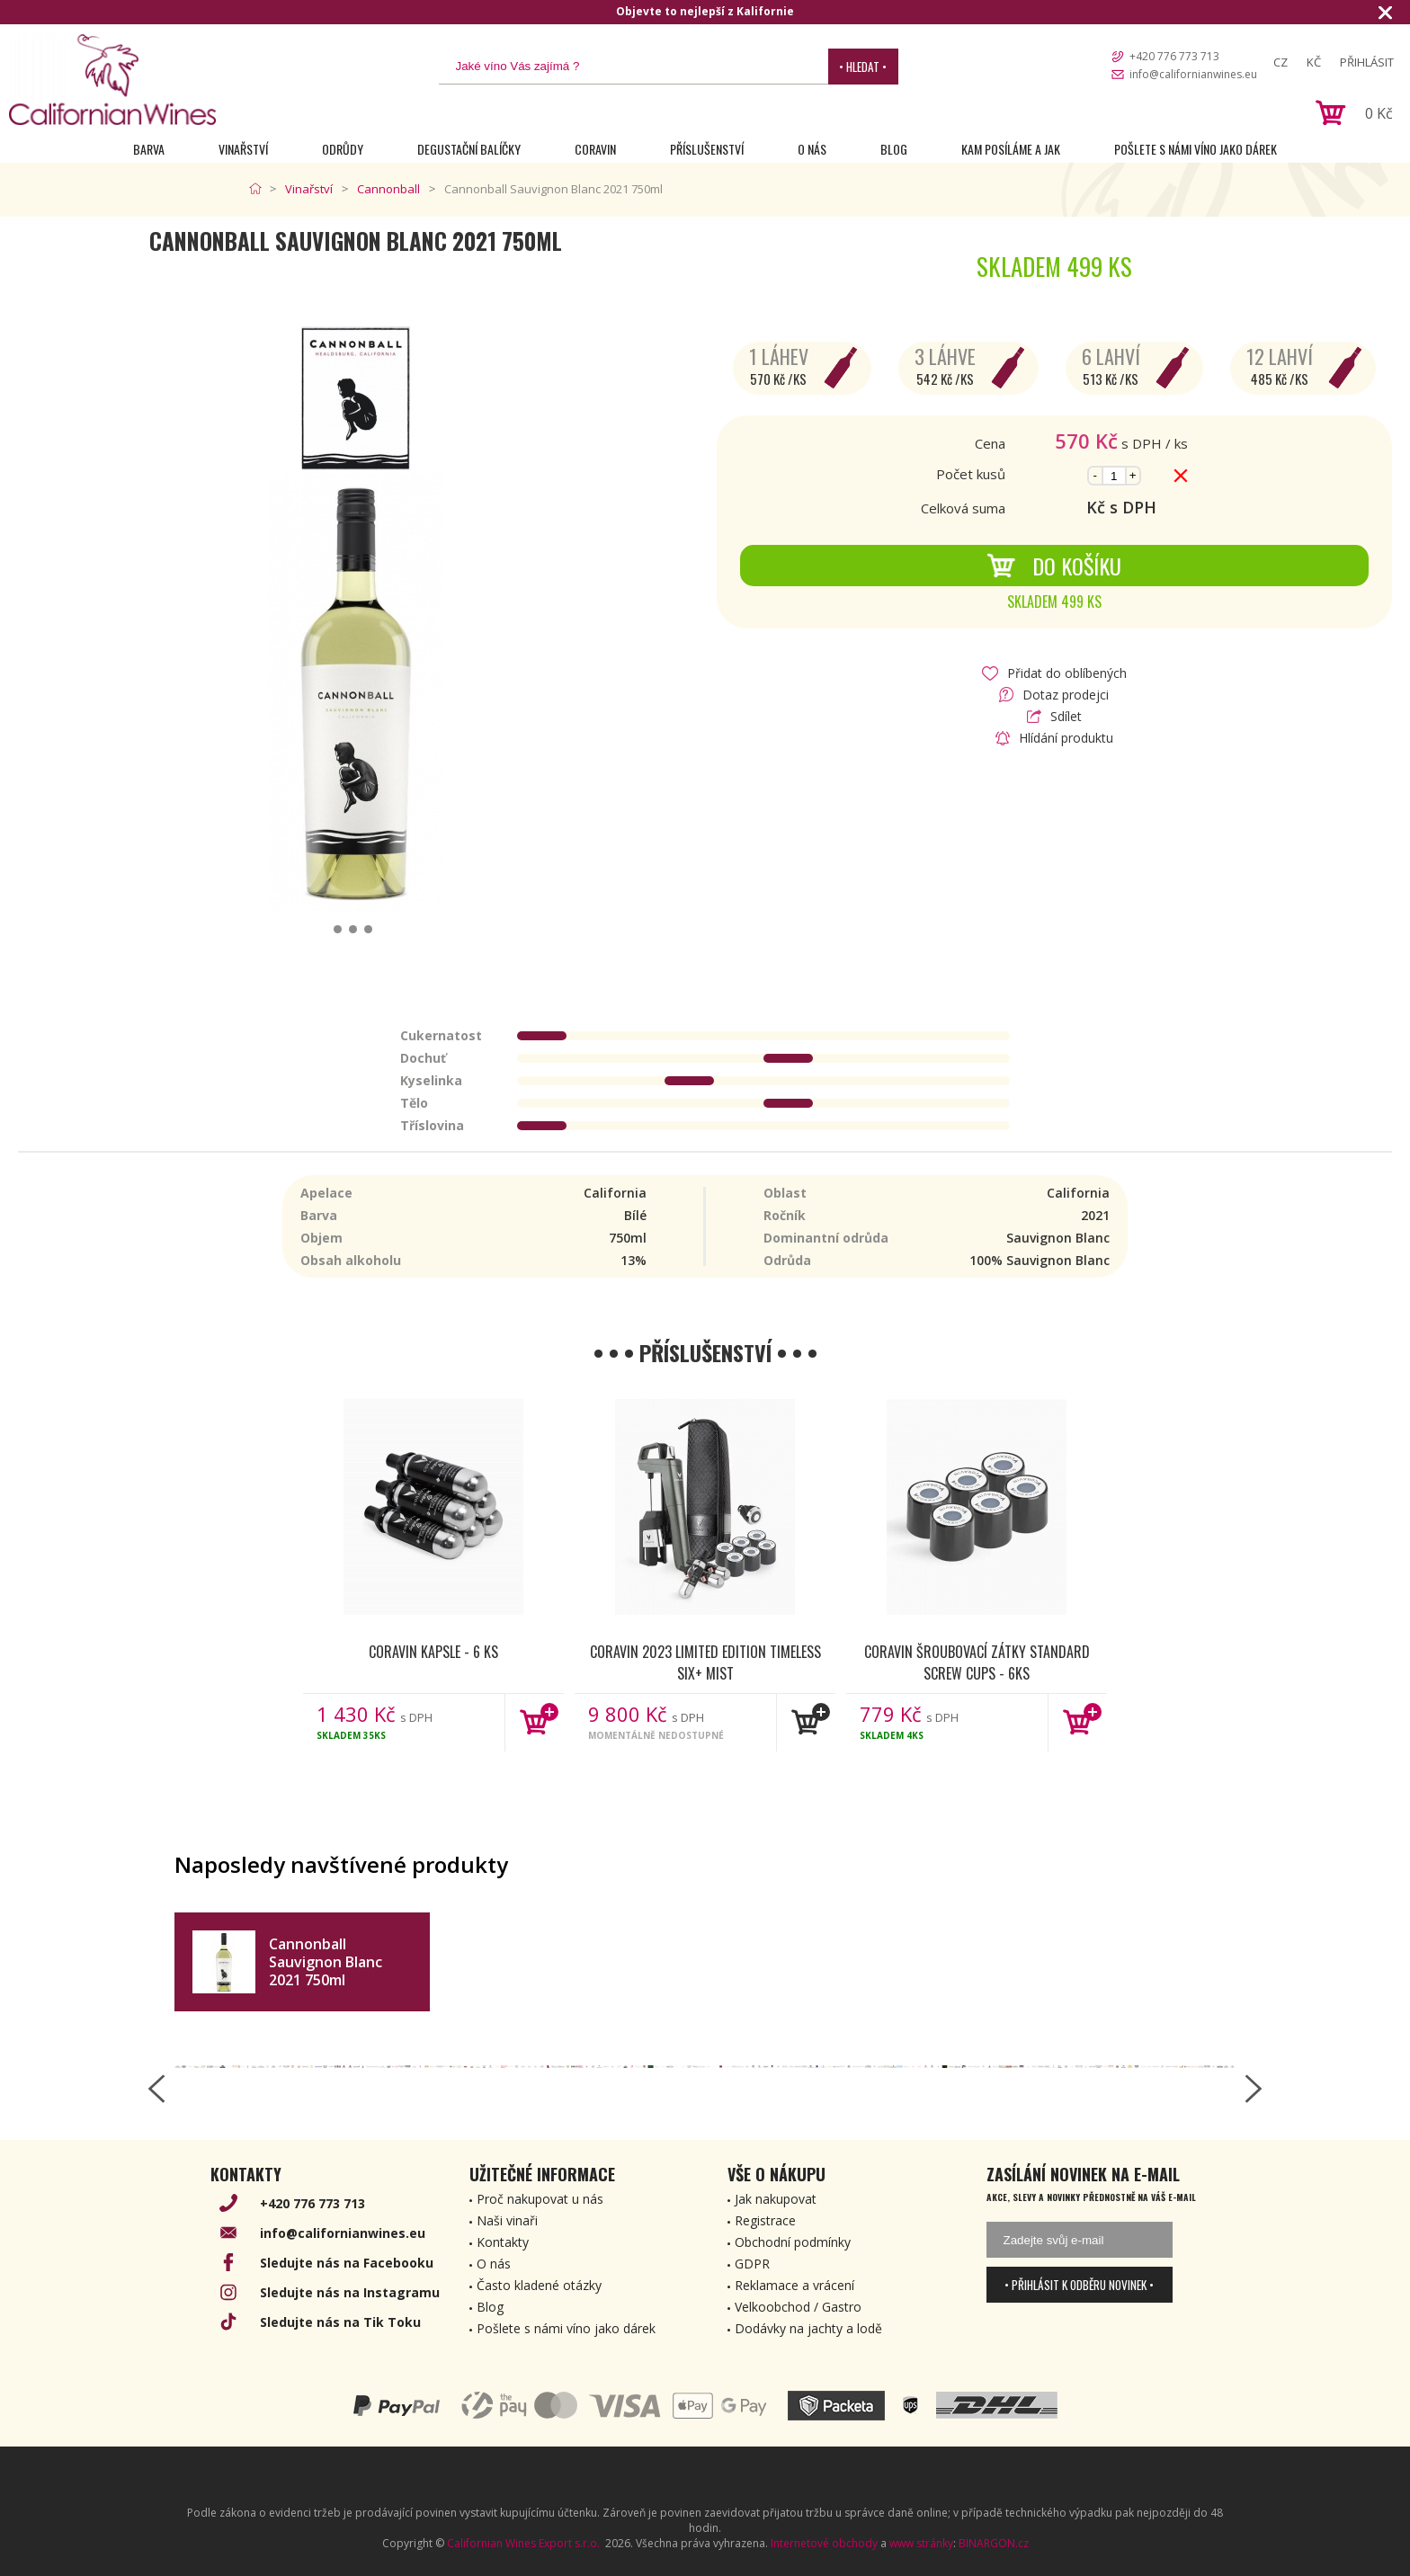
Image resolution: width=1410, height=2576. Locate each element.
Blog (893, 148)
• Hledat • (863, 67)
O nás (812, 148)
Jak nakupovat (776, 2198)
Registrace (765, 2220)
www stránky (921, 2543)
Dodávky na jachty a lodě (808, 2328)
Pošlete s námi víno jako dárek (1195, 148)
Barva (149, 148)
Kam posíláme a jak (1010, 148)
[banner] (112, 79)
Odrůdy (342, 148)
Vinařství (243, 148)
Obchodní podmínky (793, 2242)
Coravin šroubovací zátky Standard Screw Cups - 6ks (977, 1661)
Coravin (595, 148)
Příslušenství (707, 148)
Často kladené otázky (539, 2285)
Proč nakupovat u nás (540, 2198)
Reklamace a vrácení (794, 2285)
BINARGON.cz (994, 2543)
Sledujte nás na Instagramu (350, 2292)
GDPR (752, 2263)
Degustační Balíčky (469, 148)
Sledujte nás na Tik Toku (340, 2322)
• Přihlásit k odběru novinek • (1079, 2285)
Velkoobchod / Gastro (798, 2306)
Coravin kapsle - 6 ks (433, 1651)
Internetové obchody (824, 2543)
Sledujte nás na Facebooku (346, 2262)
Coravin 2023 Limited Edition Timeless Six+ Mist (705, 1661)
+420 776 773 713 (1174, 56)
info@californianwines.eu (1193, 74)
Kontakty (503, 2242)
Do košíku (1053, 565)
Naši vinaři (507, 2220)
